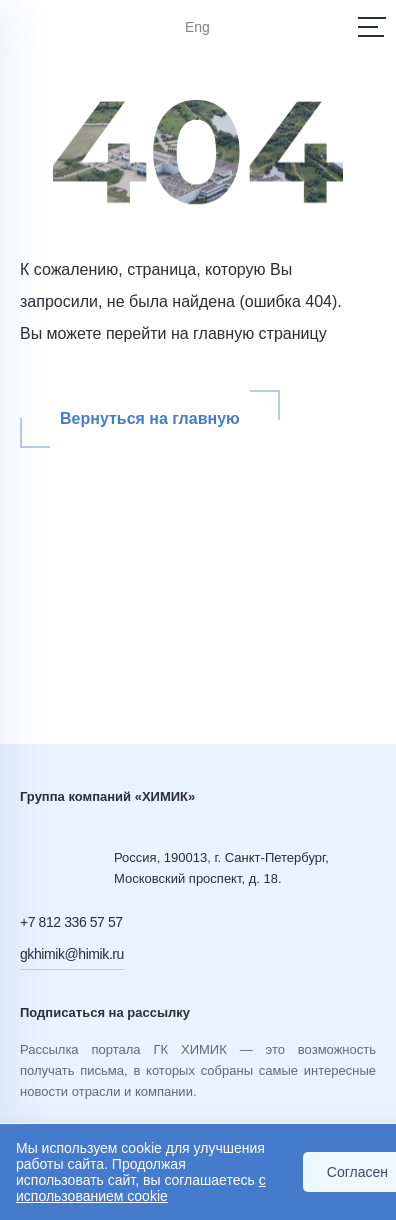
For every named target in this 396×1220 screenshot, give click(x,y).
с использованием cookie (141, 1188)
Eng (197, 27)
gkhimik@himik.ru (72, 954)
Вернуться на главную (150, 418)
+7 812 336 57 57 (71, 922)
